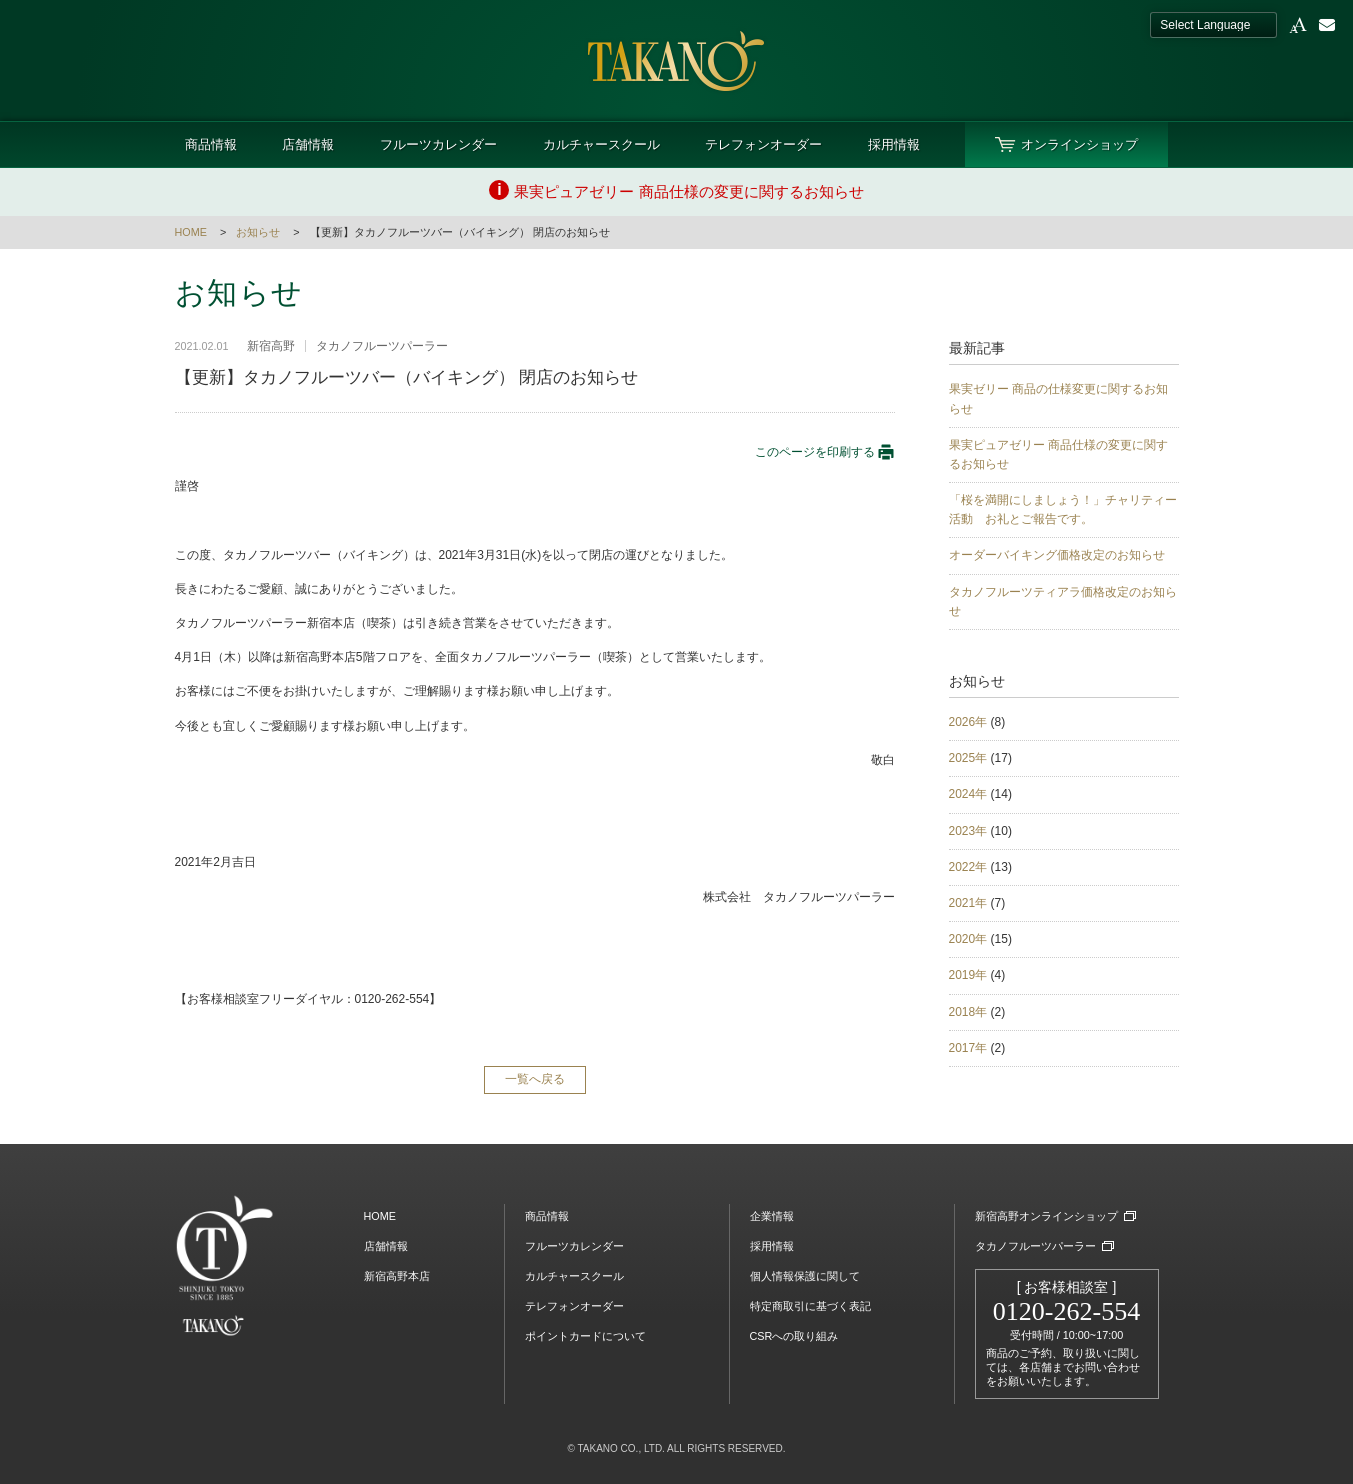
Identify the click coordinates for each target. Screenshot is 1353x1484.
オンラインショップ (1079, 144)
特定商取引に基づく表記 (810, 1306)
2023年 (968, 831)
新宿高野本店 (397, 1276)
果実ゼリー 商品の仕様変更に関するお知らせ (1058, 398)
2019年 (968, 975)
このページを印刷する (825, 452)
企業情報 (772, 1216)
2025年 (968, 758)
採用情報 (894, 144)
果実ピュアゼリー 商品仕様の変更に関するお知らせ (1058, 454)
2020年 (968, 939)
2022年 (968, 867)
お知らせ (258, 232)
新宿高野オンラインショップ (1046, 1216)
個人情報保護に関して (805, 1276)
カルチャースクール (601, 144)
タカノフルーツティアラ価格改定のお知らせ (1063, 601)
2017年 (968, 1048)
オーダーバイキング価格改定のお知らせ (1057, 555)
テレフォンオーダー (763, 144)
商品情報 (211, 144)
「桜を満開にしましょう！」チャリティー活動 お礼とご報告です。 (1063, 509)
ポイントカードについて (585, 1336)
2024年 (968, 794)
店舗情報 (308, 144)
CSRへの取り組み (794, 1336)
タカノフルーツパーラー (1035, 1246)
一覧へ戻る (535, 1079)
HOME (191, 232)
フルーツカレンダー (438, 144)
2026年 (968, 722)
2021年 (968, 903)
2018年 (968, 1012)
